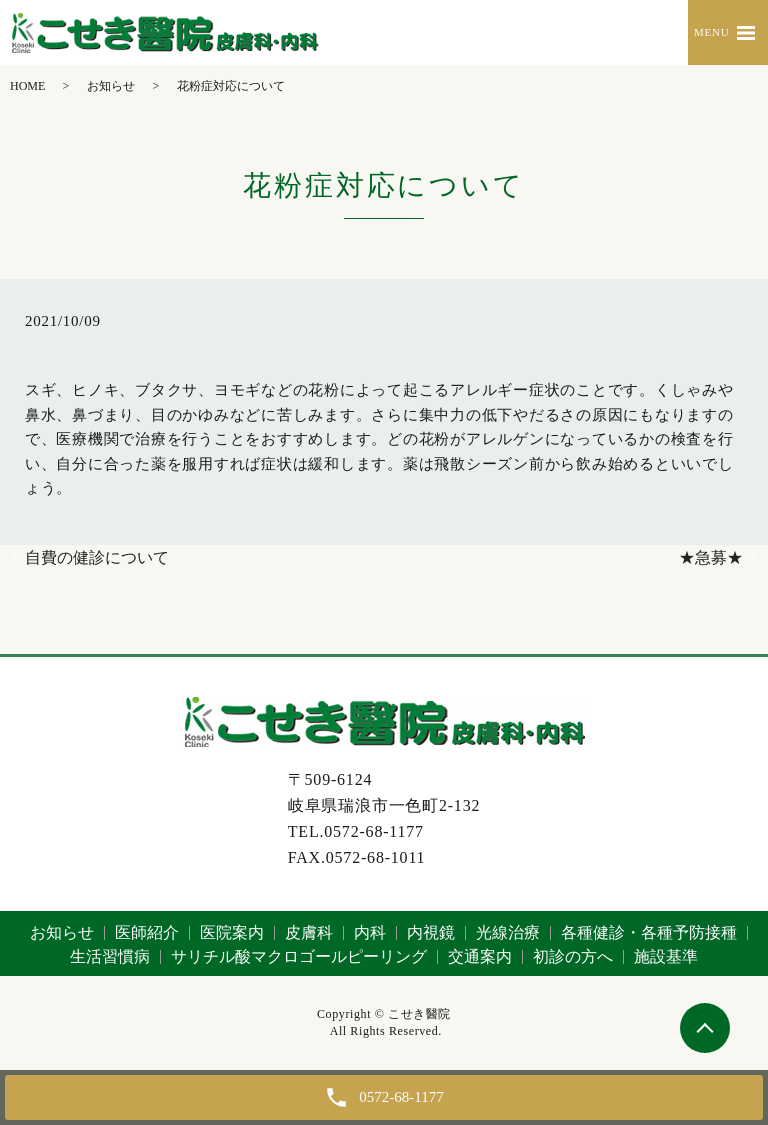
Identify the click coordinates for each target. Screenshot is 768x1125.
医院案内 (232, 932)
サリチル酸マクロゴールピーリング (299, 956)
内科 (370, 932)
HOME (27, 86)
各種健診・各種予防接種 (649, 932)
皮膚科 (309, 932)
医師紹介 (147, 932)
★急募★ (711, 557)
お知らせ (111, 86)
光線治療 (508, 932)
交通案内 (480, 956)
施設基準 (666, 956)
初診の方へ (573, 956)
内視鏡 (431, 932)
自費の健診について (97, 557)
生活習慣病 (110, 956)
